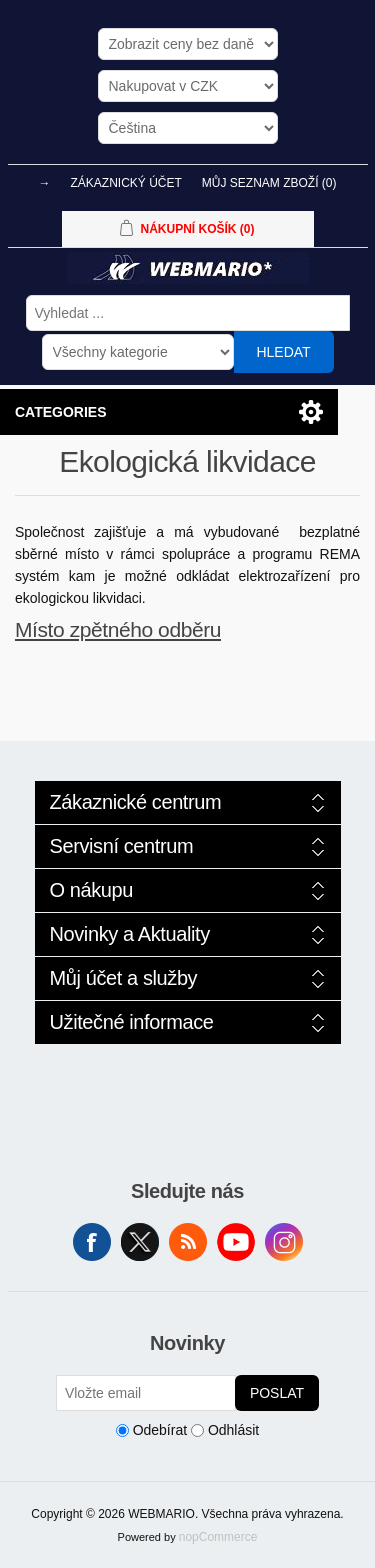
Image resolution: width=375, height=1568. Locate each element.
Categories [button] (61, 412)
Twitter (140, 1242)
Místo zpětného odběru (118, 629)
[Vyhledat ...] (188, 313)
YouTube (236, 1242)
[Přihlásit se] (146, 1393)
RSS (188, 1242)
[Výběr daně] (188, 44)
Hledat (283, 352)
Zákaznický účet (125, 183)
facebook (92, 1242)
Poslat (277, 1393)
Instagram (284, 1242)
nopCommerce (218, 1537)
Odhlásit (233, 1430)
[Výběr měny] (188, 86)
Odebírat (160, 1430)
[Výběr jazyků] (188, 128)
